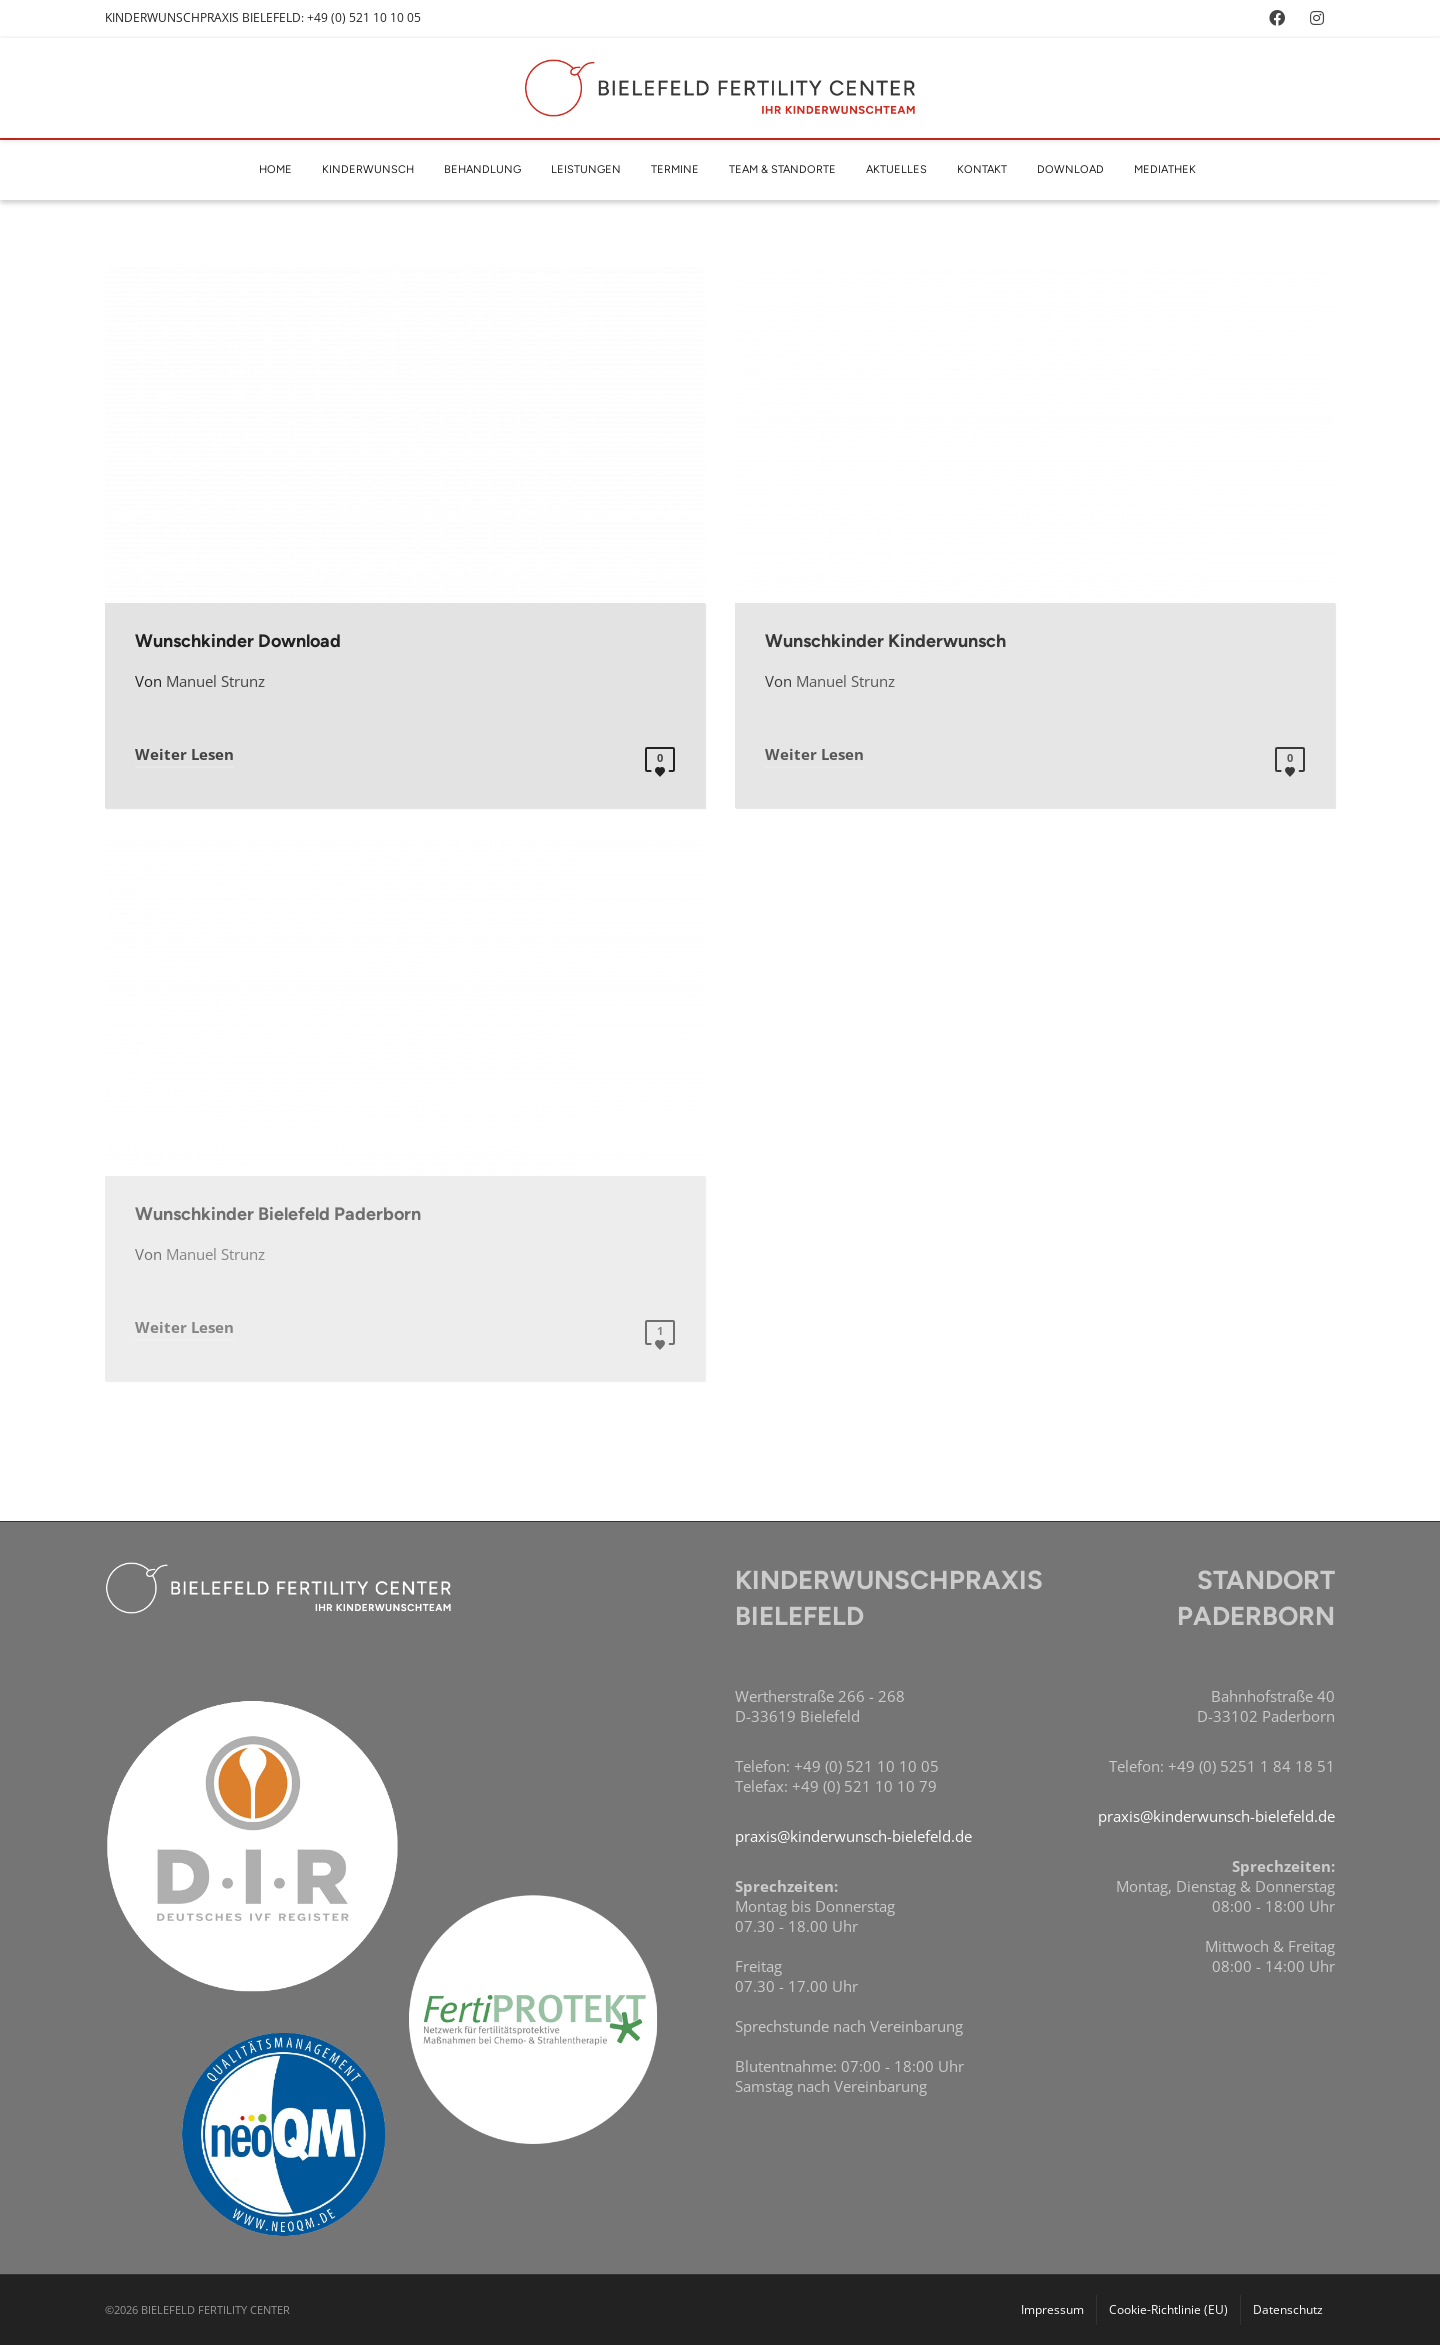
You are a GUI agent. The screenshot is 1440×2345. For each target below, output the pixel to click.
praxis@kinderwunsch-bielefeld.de (853, 1836)
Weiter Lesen (184, 754)
